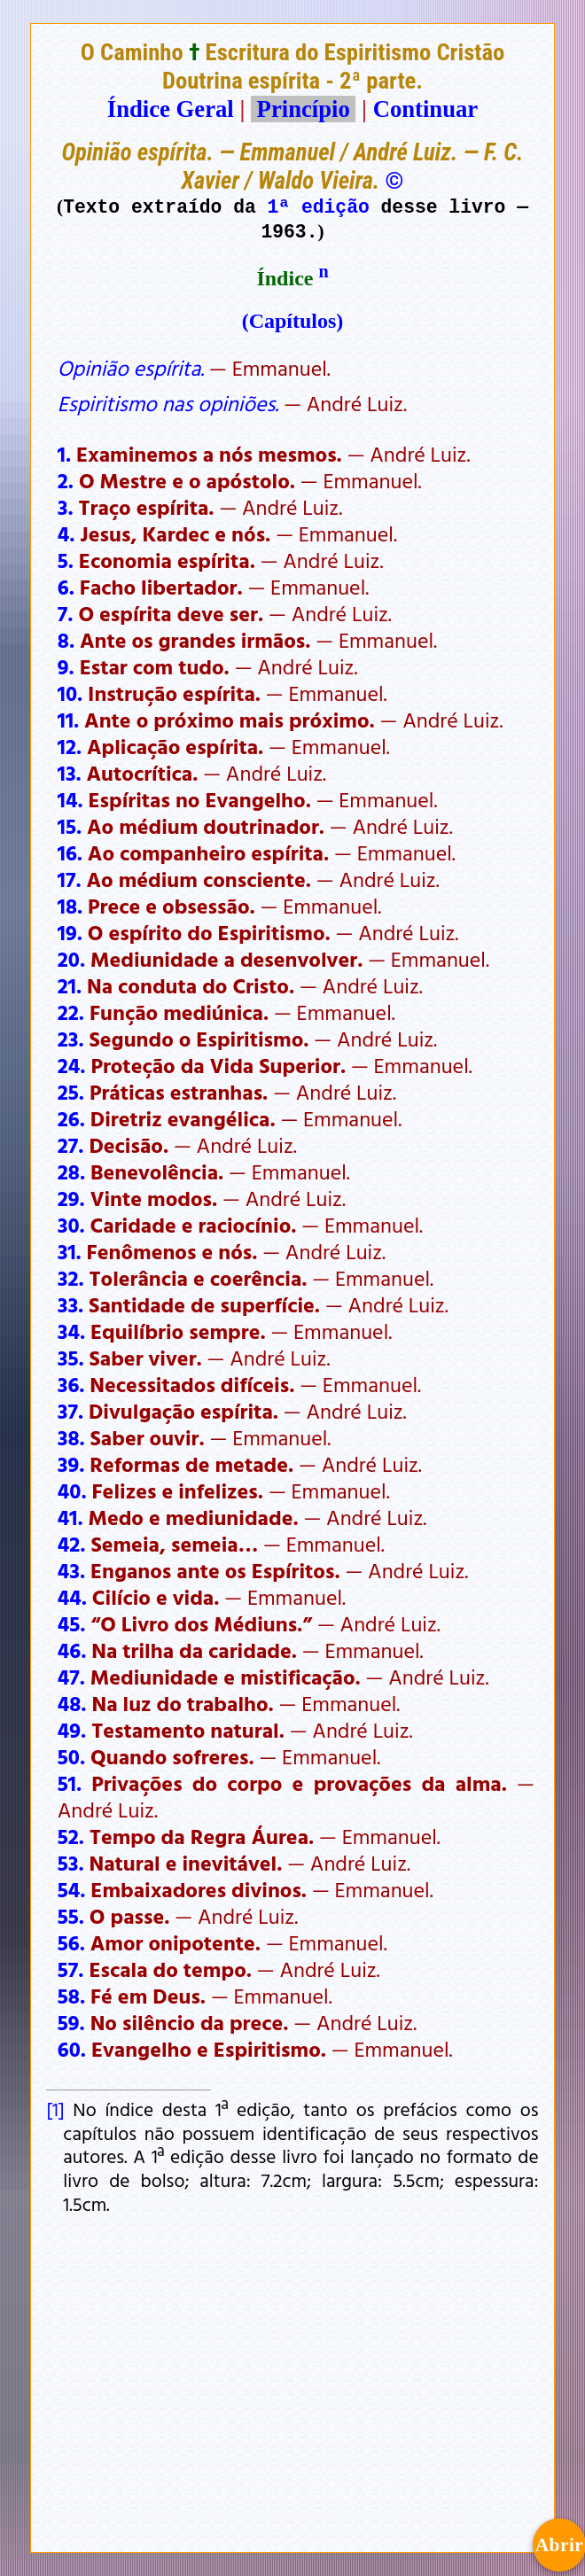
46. (72, 1650)
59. (71, 2022)
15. (70, 826)
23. (71, 1039)
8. (66, 640)
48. (72, 1703)
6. (66, 587)
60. (72, 2049)
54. (72, 1889)
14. (70, 799)
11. (68, 719)
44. (72, 1597)
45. (72, 1623)
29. (71, 1198)
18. (70, 906)
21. (70, 985)
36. (71, 1384)
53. (71, 1863)
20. (71, 959)
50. (71, 1756)
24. (72, 1065)
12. (70, 746)
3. (66, 507)
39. (71, 1464)
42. (72, 1544)
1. (64, 454)
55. (71, 1916)
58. (71, 1996)
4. (66, 533)
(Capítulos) (293, 320)
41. (70, 1517)
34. (71, 1331)
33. (70, 1304)
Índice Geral (170, 109)
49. (72, 1730)
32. (71, 1278)
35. (71, 1358)
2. (66, 480)
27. (71, 1145)
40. (72, 1490)
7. (66, 613)
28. (71, 1171)
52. (71, 1836)
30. (71, 1225)
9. (66, 666)
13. (70, 773)
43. (71, 1570)
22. (71, 1012)
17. (70, 879)
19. (70, 932)
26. (71, 1118)
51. (70, 1783)
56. (71, 1942)
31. (70, 1251)
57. (71, 1969)
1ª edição (319, 206)
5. (66, 560)
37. (70, 1411)
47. (71, 1677)
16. (70, 852)
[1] (55, 2109)
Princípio (303, 109)
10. (70, 693)
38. (71, 1437)
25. (71, 1092)
